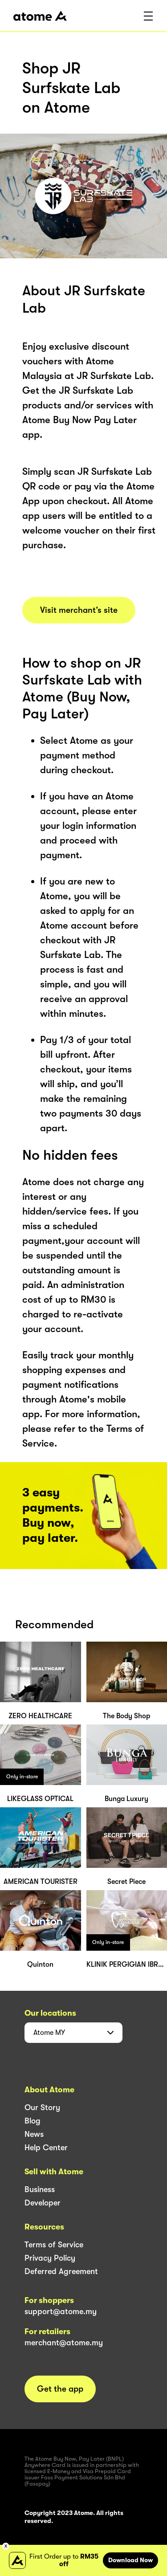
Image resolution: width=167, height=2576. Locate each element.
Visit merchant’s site (79, 610)
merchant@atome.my (63, 2342)
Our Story (42, 2107)
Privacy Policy (49, 2258)
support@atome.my (60, 2311)
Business (39, 2189)
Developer (42, 2202)
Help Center (46, 2147)
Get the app (60, 2389)
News (34, 2134)
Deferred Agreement (61, 2271)
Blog (32, 2120)
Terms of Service (53, 2244)
